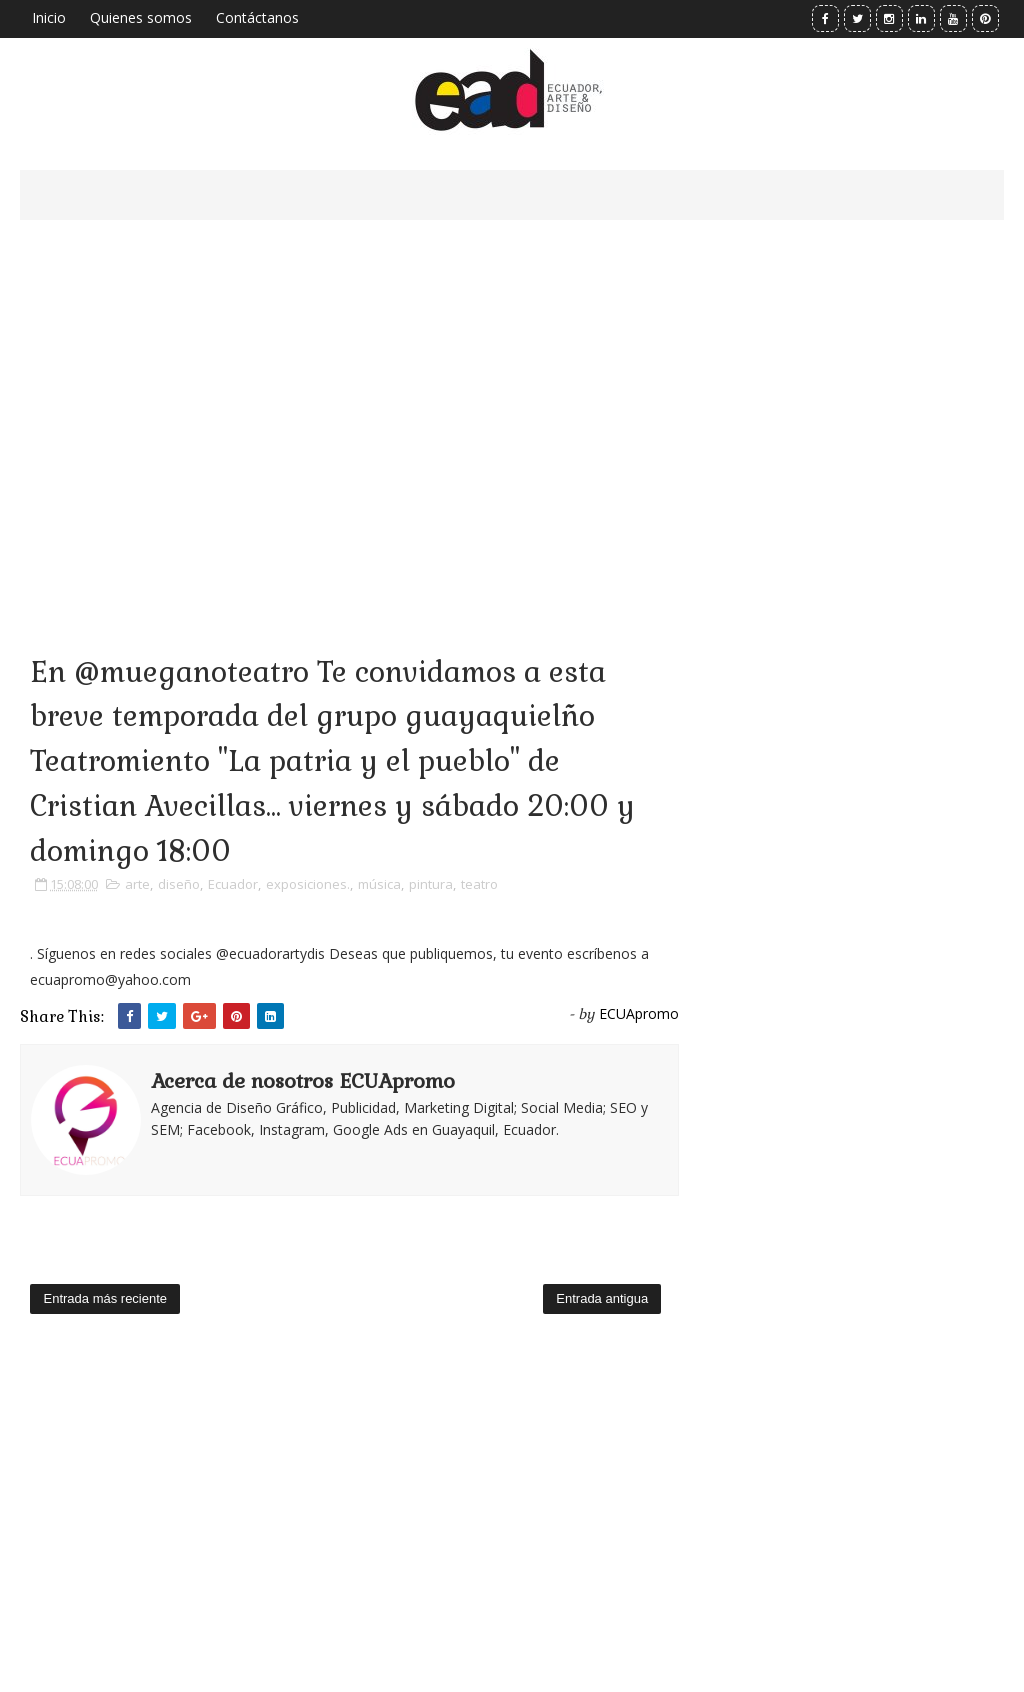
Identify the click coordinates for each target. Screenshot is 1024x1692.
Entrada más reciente (105, 1298)
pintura (431, 884)
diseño (179, 884)
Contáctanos (257, 17)
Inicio (49, 17)
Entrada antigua (602, 1298)
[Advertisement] (349, 410)
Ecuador (233, 884)
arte (137, 884)
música (379, 884)
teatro (479, 884)
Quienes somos (141, 17)
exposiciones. (308, 884)
